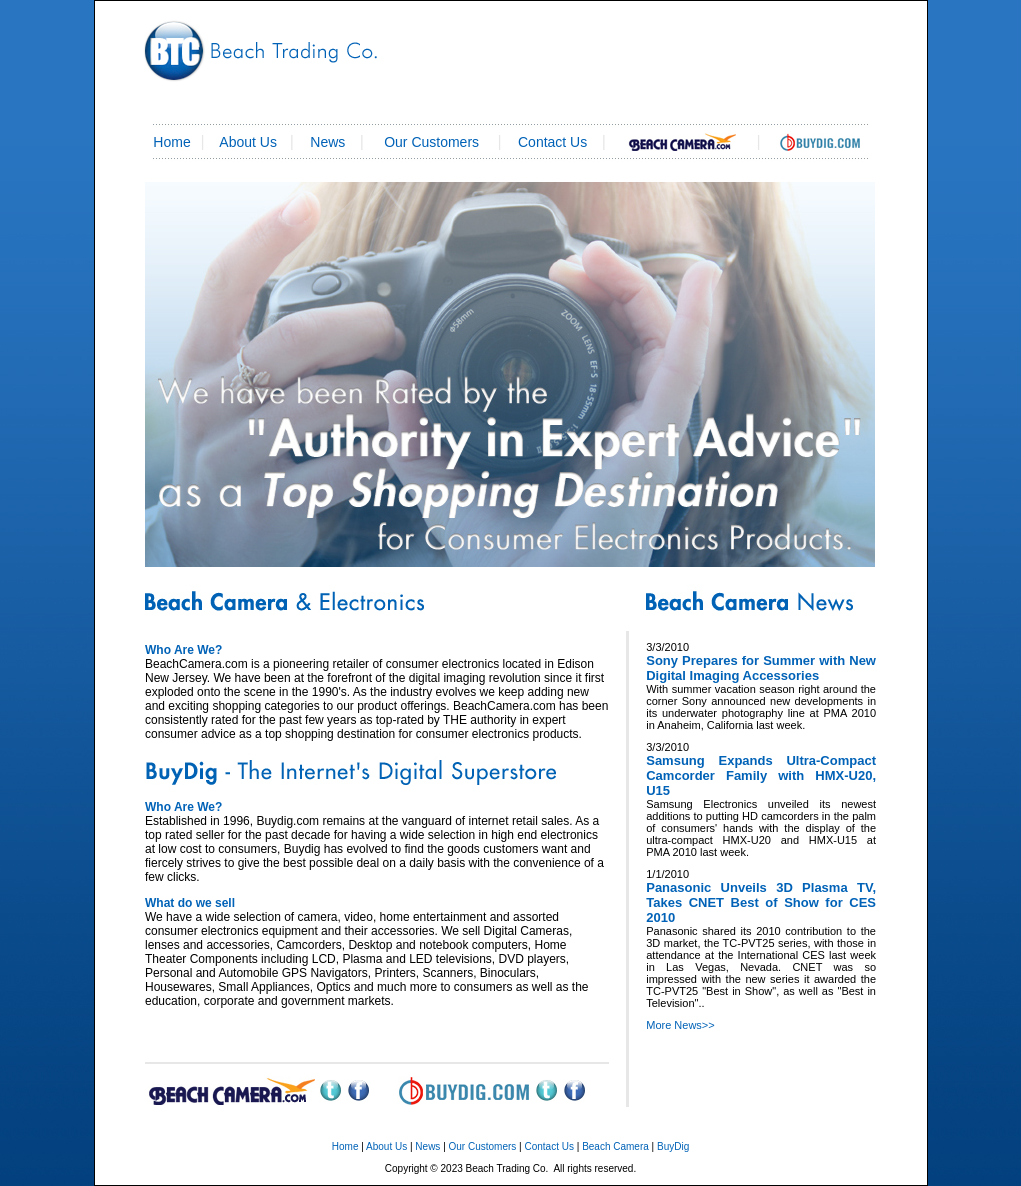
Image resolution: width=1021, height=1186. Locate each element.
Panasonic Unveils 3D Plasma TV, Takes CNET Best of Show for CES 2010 (761, 902)
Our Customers (431, 142)
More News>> (680, 1025)
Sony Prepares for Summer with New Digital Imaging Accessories (761, 668)
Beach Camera (615, 1146)
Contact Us (549, 1146)
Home (345, 1146)
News (327, 142)
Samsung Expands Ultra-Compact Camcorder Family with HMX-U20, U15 (761, 775)
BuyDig (673, 1146)
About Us (248, 142)
